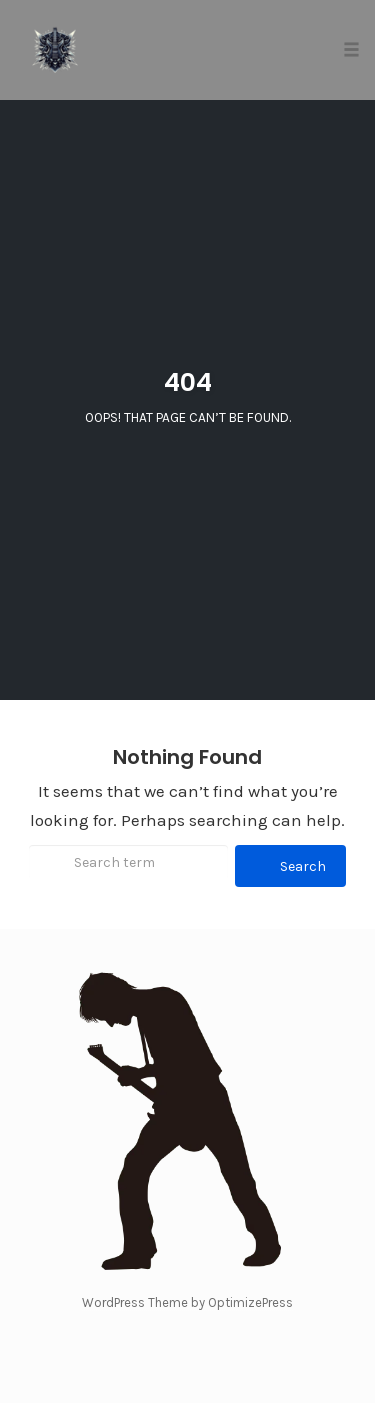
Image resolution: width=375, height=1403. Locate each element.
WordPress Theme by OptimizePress (187, 1302)
